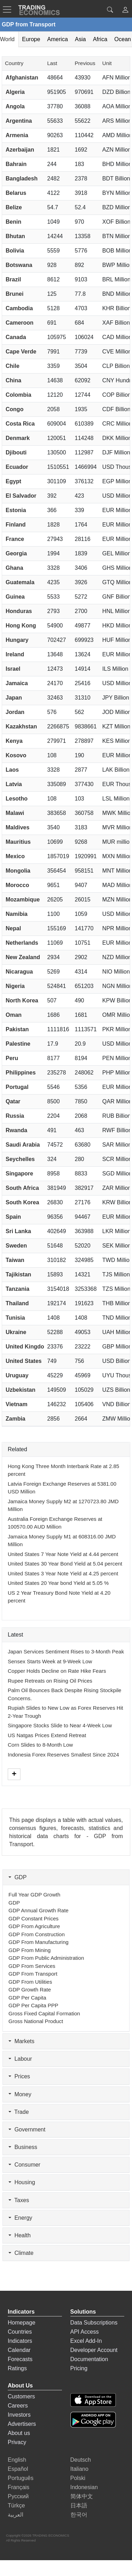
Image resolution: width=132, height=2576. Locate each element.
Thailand (17, 1303)
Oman (13, 1015)
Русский (18, 2496)
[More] (14, 1774)
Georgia (16, 553)
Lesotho (16, 799)
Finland (16, 525)
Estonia (16, 510)
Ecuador (17, 467)
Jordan (15, 712)
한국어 (78, 2515)
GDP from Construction (36, 1934)
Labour (20, 2059)
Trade (18, 2112)
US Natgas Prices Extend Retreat (47, 1735)
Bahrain (16, 164)
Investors (19, 2415)
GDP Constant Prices (33, 1918)
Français (18, 2487)
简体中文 (81, 2496)
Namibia (16, 914)
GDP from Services (31, 1966)
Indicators (20, 2341)
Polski (78, 2478)
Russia (15, 1116)
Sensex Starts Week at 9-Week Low (50, 1661)
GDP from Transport (32, 1974)
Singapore (19, 1174)
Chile (12, 366)
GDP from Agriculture (34, 1926)
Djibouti (16, 452)
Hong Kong (21, 626)
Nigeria (15, 986)
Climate (20, 2253)
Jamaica (17, 683)
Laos (12, 770)
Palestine (18, 1044)
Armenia (17, 135)
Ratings (17, 2368)
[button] (125, 11)
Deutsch (80, 2460)
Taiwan (15, 1260)
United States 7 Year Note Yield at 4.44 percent (63, 1554)
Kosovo (16, 755)
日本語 (78, 2505)
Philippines (21, 1073)
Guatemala (20, 582)
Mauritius (18, 842)
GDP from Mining (29, 1950)
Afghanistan (22, 78)
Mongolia (18, 871)
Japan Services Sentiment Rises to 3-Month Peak (66, 1651)
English (17, 2460)
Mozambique (23, 900)
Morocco (17, 885)
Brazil (13, 279)
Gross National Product (35, 2021)
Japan (14, 698)
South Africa (22, 1188)
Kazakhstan (21, 726)
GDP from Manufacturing (38, 1942)
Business (22, 2147)
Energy (20, 2218)
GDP (17, 1877)
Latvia (14, 784)
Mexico (15, 856)
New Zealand (23, 957)
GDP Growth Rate (29, 1989)
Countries (20, 2332)
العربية (15, 2515)
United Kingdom (27, 1347)
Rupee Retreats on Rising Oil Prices (50, 1681)
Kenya (14, 741)
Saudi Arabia (23, 1145)
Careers (18, 2406)
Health (19, 2235)
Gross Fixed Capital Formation (44, 2013)
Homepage (21, 2323)
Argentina (19, 121)
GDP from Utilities (30, 1982)
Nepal (13, 928)
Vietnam (16, 1404)
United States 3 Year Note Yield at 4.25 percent (63, 1573)
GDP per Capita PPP (33, 2005)
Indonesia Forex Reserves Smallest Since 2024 (63, 1755)
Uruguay (17, 1375)
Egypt (13, 481)
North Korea (22, 1000)
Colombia (18, 395)
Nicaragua (19, 972)
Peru (12, 1058)
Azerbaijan (20, 150)
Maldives (18, 827)
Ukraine (16, 1332)
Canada (16, 337)
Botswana (19, 265)
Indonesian (84, 2487)
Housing (21, 2182)
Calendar (19, 2350)
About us (19, 2433)
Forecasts (20, 2359)
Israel (13, 669)
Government (26, 2129)
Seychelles (20, 1159)
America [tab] (57, 39)
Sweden (16, 1246)
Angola (15, 106)
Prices (19, 2076)
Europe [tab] (31, 39)
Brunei (15, 294)
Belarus (16, 193)
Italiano (79, 2469)
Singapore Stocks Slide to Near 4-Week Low (60, 1725)
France (15, 539)
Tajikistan (18, 1274)
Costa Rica (20, 424)
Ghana (14, 568)
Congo (15, 409)
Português (20, 2478)
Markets (21, 2041)
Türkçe (16, 2505)
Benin (13, 222)
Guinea (15, 597)
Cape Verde (21, 352)
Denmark (18, 438)
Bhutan (15, 236)
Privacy (17, 2442)
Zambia (15, 1419)
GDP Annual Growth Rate (38, 1910)
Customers (21, 2396)
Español (18, 2469)
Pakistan (17, 1029)
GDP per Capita (27, 1998)
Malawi (15, 813)
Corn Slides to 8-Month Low (40, 1745)
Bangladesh (22, 178)
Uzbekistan (20, 1390)
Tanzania (17, 1289)
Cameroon (19, 323)
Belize (14, 207)
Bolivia (15, 251)
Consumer (24, 2165)
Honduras (19, 611)
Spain (13, 1217)
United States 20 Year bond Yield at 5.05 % (58, 1583)
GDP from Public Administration (46, 1958)
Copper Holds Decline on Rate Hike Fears (57, 1671)
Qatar (13, 1101)
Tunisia (15, 1318)
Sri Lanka (18, 1231)
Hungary (17, 640)
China (13, 380)
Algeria (15, 92)
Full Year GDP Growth (34, 1895)
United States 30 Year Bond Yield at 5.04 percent (65, 1564)
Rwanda (16, 1130)
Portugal (17, 1087)
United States (24, 1361)
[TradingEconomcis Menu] (9, 9)
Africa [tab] (100, 39)
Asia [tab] (80, 39)
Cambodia (19, 308)
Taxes (18, 2200)
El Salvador (21, 496)
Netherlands (22, 943)
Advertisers (22, 2424)
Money (19, 2094)
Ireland (15, 654)
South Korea (22, 1202)
